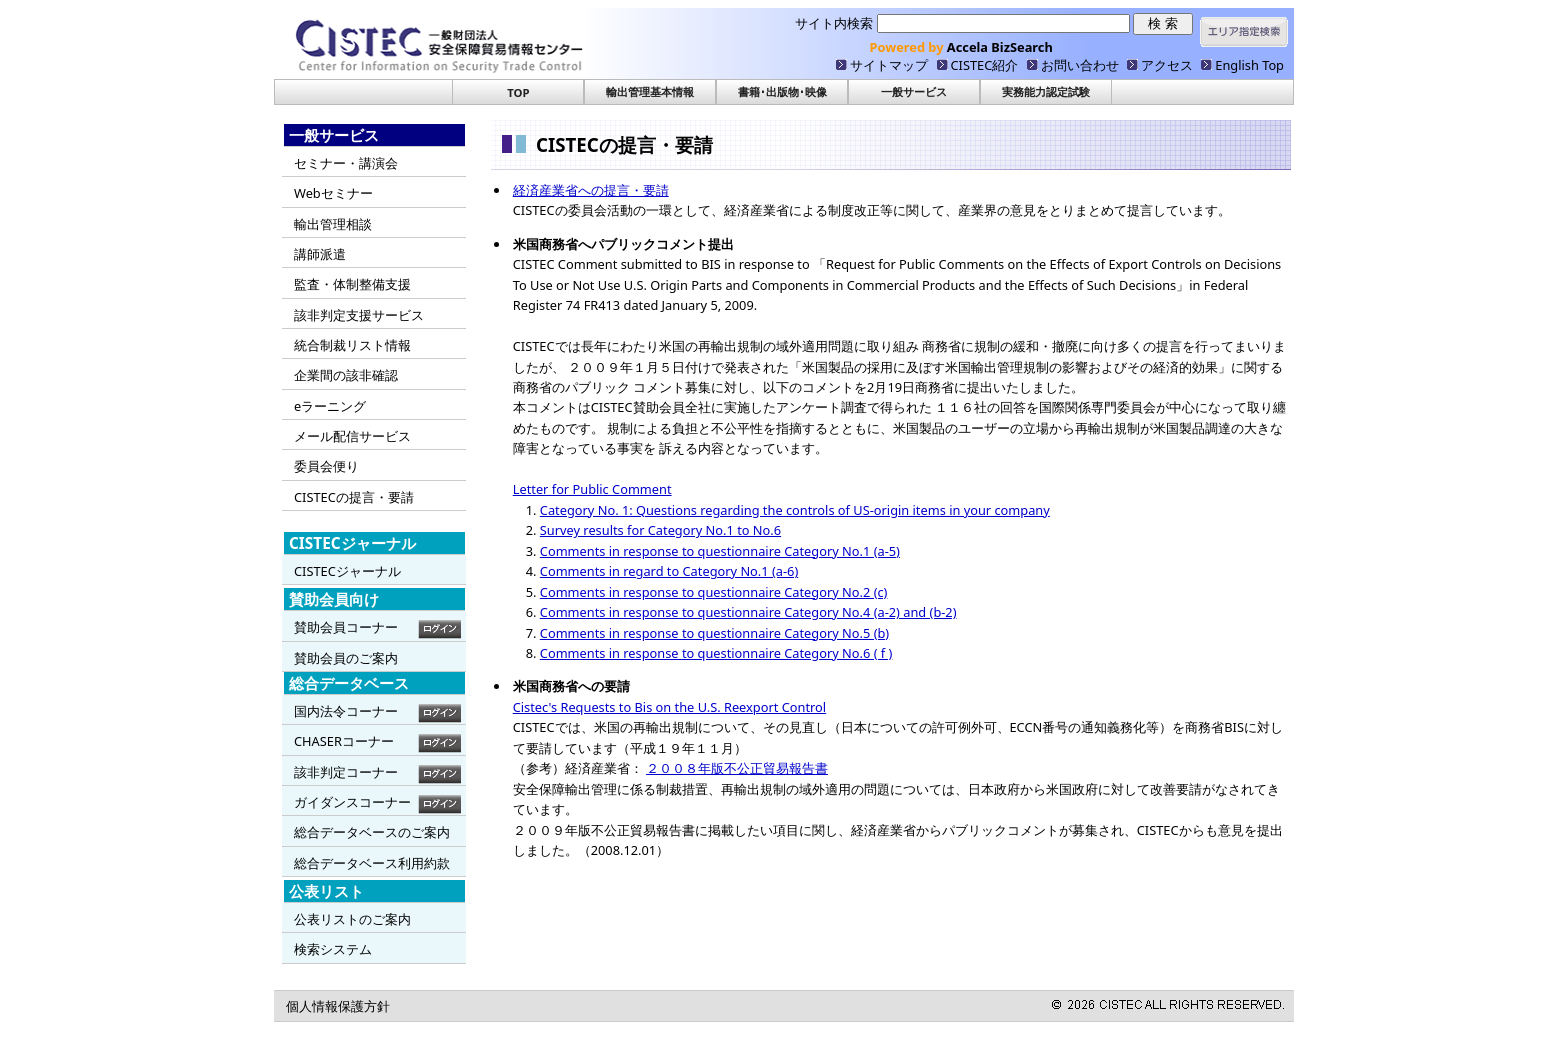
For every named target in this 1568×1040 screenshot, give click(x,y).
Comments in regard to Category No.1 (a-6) (669, 571)
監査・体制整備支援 (352, 284)
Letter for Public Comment (592, 489)
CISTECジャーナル (347, 571)
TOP (518, 92)
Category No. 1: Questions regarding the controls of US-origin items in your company (795, 510)
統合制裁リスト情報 (352, 345)
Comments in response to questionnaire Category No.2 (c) (714, 592)
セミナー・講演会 (346, 163)
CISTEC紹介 (985, 65)
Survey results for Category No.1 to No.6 (660, 530)
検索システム (333, 949)
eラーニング (330, 406)
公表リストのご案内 (352, 919)
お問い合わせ (1080, 65)
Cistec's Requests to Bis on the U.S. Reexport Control (669, 707)
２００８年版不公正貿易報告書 (737, 768)
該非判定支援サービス (359, 315)
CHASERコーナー (344, 741)
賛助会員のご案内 (346, 658)
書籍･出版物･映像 (782, 91)
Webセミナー (333, 193)
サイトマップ (889, 65)
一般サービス (914, 91)
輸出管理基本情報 (650, 91)
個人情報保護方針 (338, 1006)
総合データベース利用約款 (372, 863)
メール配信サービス (352, 436)
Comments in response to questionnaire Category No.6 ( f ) (716, 653)
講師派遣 (320, 254)
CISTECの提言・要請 (354, 497)
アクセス (1167, 65)
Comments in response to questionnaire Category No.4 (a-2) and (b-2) (748, 612)
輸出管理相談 (333, 224)
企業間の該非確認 (346, 375)
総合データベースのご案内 (372, 832)
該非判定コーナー (346, 772)
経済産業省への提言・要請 (591, 190)
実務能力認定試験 (1046, 91)
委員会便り (326, 466)
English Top (1249, 65)
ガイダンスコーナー (352, 802)
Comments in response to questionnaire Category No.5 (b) (714, 633)
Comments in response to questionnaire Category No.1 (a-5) (720, 551)
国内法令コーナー (346, 711)
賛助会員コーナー (346, 627)
